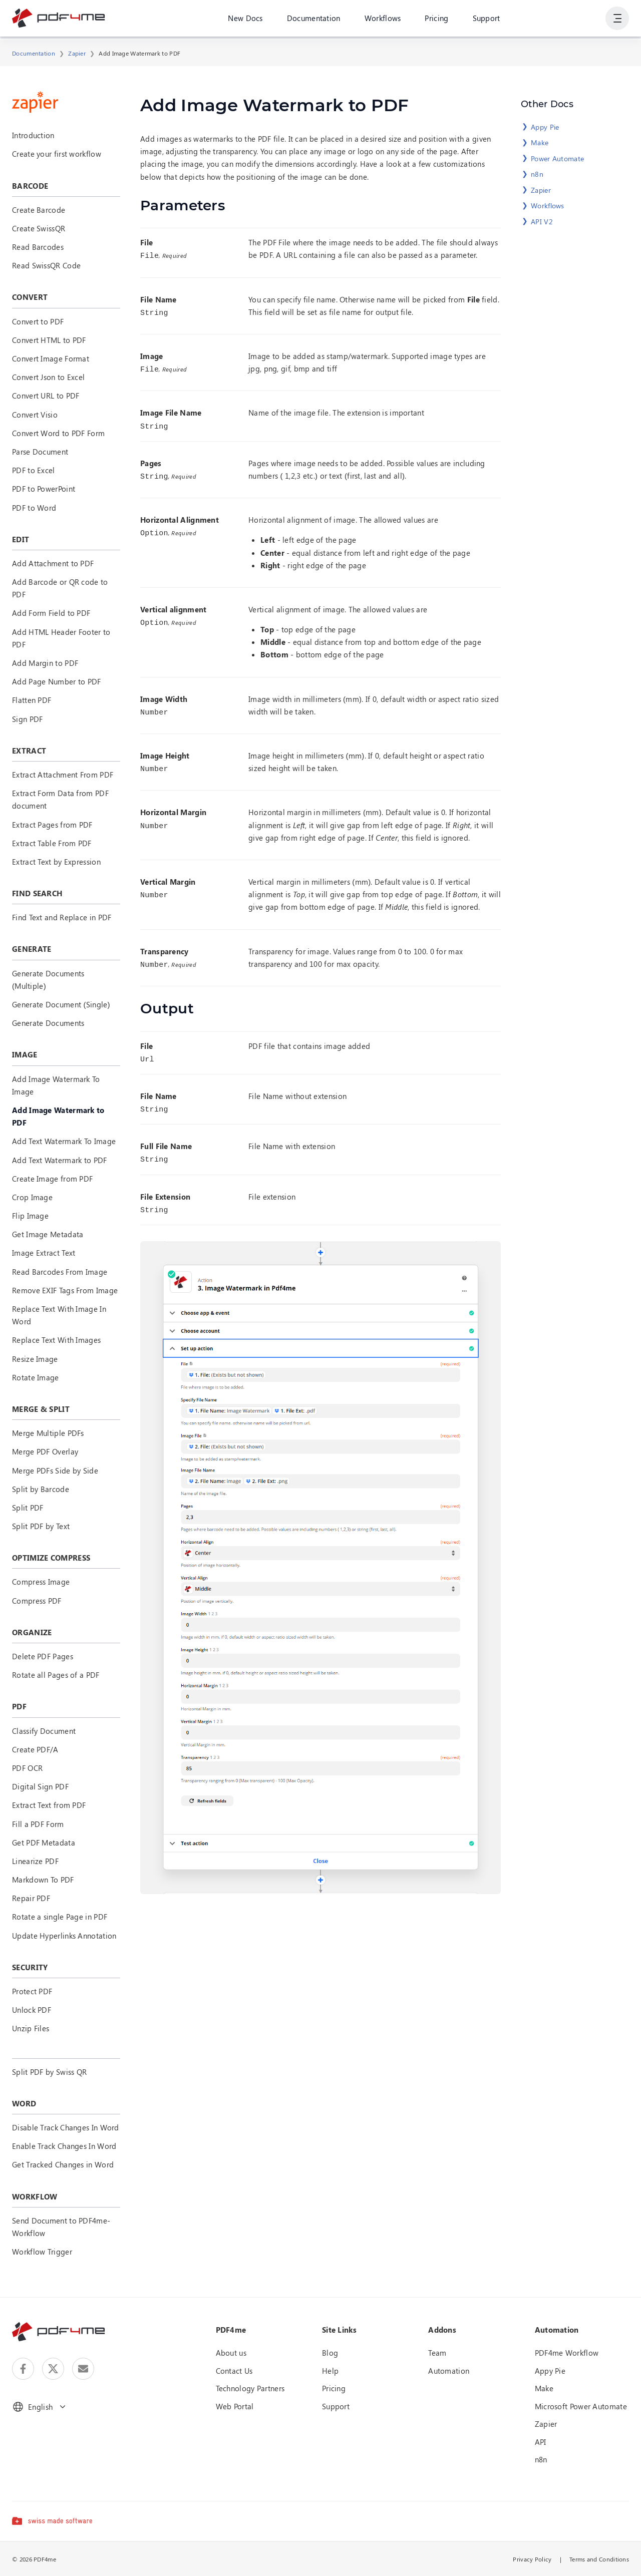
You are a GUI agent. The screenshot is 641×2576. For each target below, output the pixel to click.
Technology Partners (250, 2388)
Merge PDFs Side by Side (55, 1470)
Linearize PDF (35, 1861)
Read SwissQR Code (46, 265)
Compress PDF (37, 1601)
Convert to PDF (38, 321)
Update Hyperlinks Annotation (64, 1936)
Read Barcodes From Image (59, 1272)
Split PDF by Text (41, 1526)
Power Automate (557, 158)
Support (485, 20)
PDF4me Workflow (567, 2353)
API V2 (542, 221)
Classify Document (44, 1731)
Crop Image (32, 1197)
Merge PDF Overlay (45, 1451)
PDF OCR (27, 1768)
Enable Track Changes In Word (64, 2146)
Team (437, 2353)
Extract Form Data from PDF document (60, 799)
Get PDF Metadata (43, 1842)
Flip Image (30, 1216)
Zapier (77, 53)
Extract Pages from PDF (52, 825)
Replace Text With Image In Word (59, 1315)
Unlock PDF (31, 2010)
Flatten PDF (31, 700)
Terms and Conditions (599, 2559)
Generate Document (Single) (61, 1004)
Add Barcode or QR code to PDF (60, 588)
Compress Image (41, 1582)
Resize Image (35, 1359)
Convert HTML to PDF (49, 340)
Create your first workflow (56, 154)
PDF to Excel (33, 470)
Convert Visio (35, 415)
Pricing (436, 20)
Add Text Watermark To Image (64, 1141)
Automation (448, 2371)
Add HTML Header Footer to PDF (61, 638)
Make (539, 142)
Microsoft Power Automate (581, 2406)
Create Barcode (38, 210)
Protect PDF (32, 1991)
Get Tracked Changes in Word (63, 2164)
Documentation (313, 20)
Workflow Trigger (42, 2252)
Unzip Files (30, 2028)
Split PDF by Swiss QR (49, 2072)
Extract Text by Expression (56, 862)
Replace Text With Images (56, 1340)
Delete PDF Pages (42, 1656)
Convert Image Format (50, 358)
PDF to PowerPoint (43, 489)
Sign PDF (27, 719)
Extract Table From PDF (52, 843)
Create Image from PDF (52, 1179)
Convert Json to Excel (48, 377)
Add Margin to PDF (45, 663)
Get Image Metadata (47, 1234)
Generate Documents (48, 1023)
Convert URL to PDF (45, 396)
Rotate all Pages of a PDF (56, 1675)
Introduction (33, 135)
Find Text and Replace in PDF (61, 917)
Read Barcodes (38, 247)
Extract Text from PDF (49, 1805)
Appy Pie (545, 127)
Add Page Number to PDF (56, 681)
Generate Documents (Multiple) (48, 979)
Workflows (382, 20)
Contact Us (234, 2371)
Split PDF (28, 1508)
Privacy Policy (532, 2559)
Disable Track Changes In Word (65, 2127)
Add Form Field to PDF (51, 613)
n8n (537, 174)
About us (231, 2353)
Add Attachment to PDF (53, 563)
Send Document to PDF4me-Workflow (61, 2227)
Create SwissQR (38, 228)
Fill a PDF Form (38, 1824)
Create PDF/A (35, 1749)
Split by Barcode (40, 1489)
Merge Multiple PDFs (48, 1433)
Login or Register (563, 20)
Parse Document (40, 452)
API (540, 2442)
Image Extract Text (43, 1253)
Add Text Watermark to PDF (59, 1160)
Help (330, 2371)
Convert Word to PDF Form (58, 433)
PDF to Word (34, 508)
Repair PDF (31, 1898)
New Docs (244, 20)
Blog (330, 2353)
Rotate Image (35, 1377)
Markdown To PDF (43, 1880)
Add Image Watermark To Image (56, 1085)
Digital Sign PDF (40, 1786)
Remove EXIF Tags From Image (65, 1290)
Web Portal (235, 2406)
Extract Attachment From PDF (62, 775)
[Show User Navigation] (617, 20)
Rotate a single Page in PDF (59, 1917)
